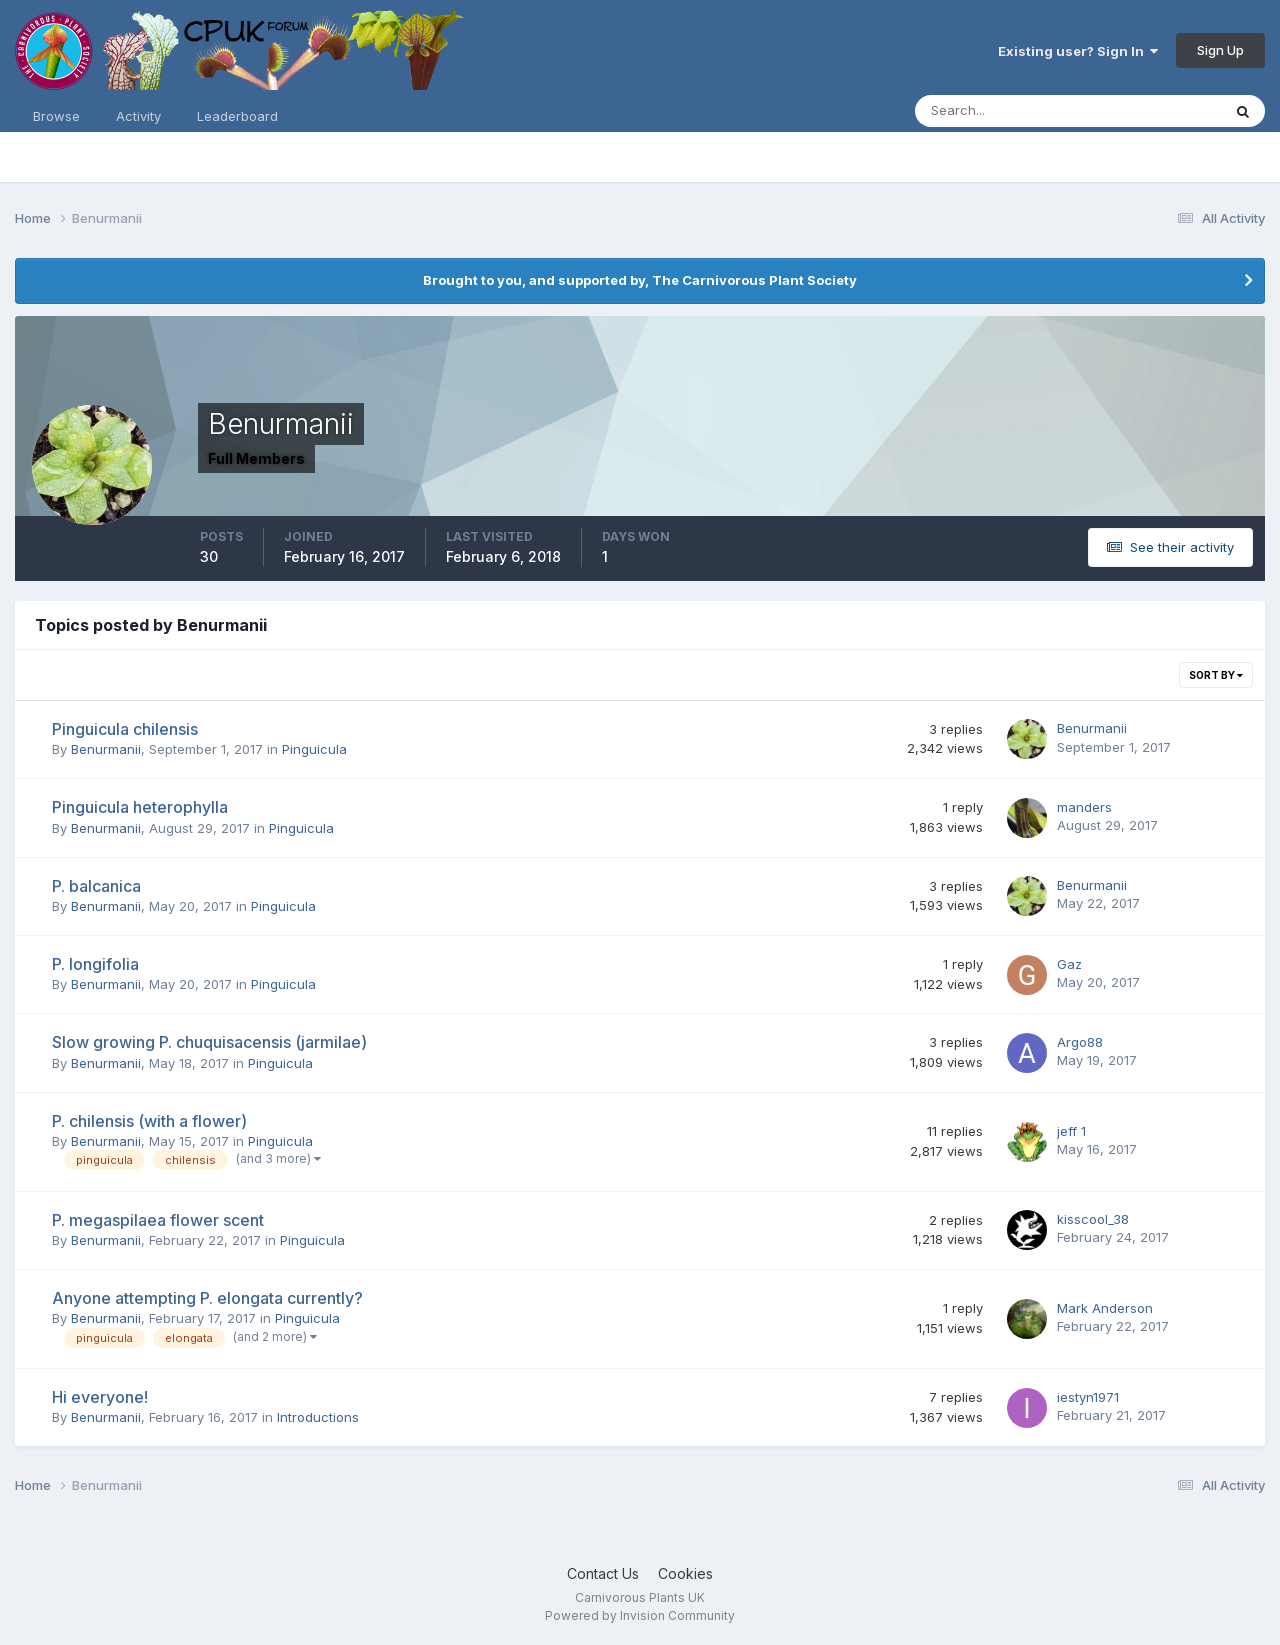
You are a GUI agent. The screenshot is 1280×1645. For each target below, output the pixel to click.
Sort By (1216, 675)
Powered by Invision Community (640, 1615)
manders (1084, 807)
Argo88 (1080, 1042)
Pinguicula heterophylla (140, 807)
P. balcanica (96, 886)
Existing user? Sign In (1078, 51)
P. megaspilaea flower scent (158, 1220)
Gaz (1069, 964)
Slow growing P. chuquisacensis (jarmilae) (209, 1042)
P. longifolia (95, 964)
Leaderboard (237, 116)
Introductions (318, 1417)
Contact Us (603, 1573)
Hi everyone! (100, 1397)
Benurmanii (106, 749)
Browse (56, 116)
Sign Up (1220, 50)
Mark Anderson (1105, 1308)
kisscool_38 (1093, 1219)
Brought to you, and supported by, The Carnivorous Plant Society (640, 280)
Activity (138, 116)
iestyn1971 (1088, 1397)
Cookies (685, 1573)
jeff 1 (1071, 1131)
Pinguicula (314, 749)
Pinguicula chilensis (125, 729)
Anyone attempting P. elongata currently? (207, 1298)
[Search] (1003, 111)
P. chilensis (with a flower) (149, 1121)
